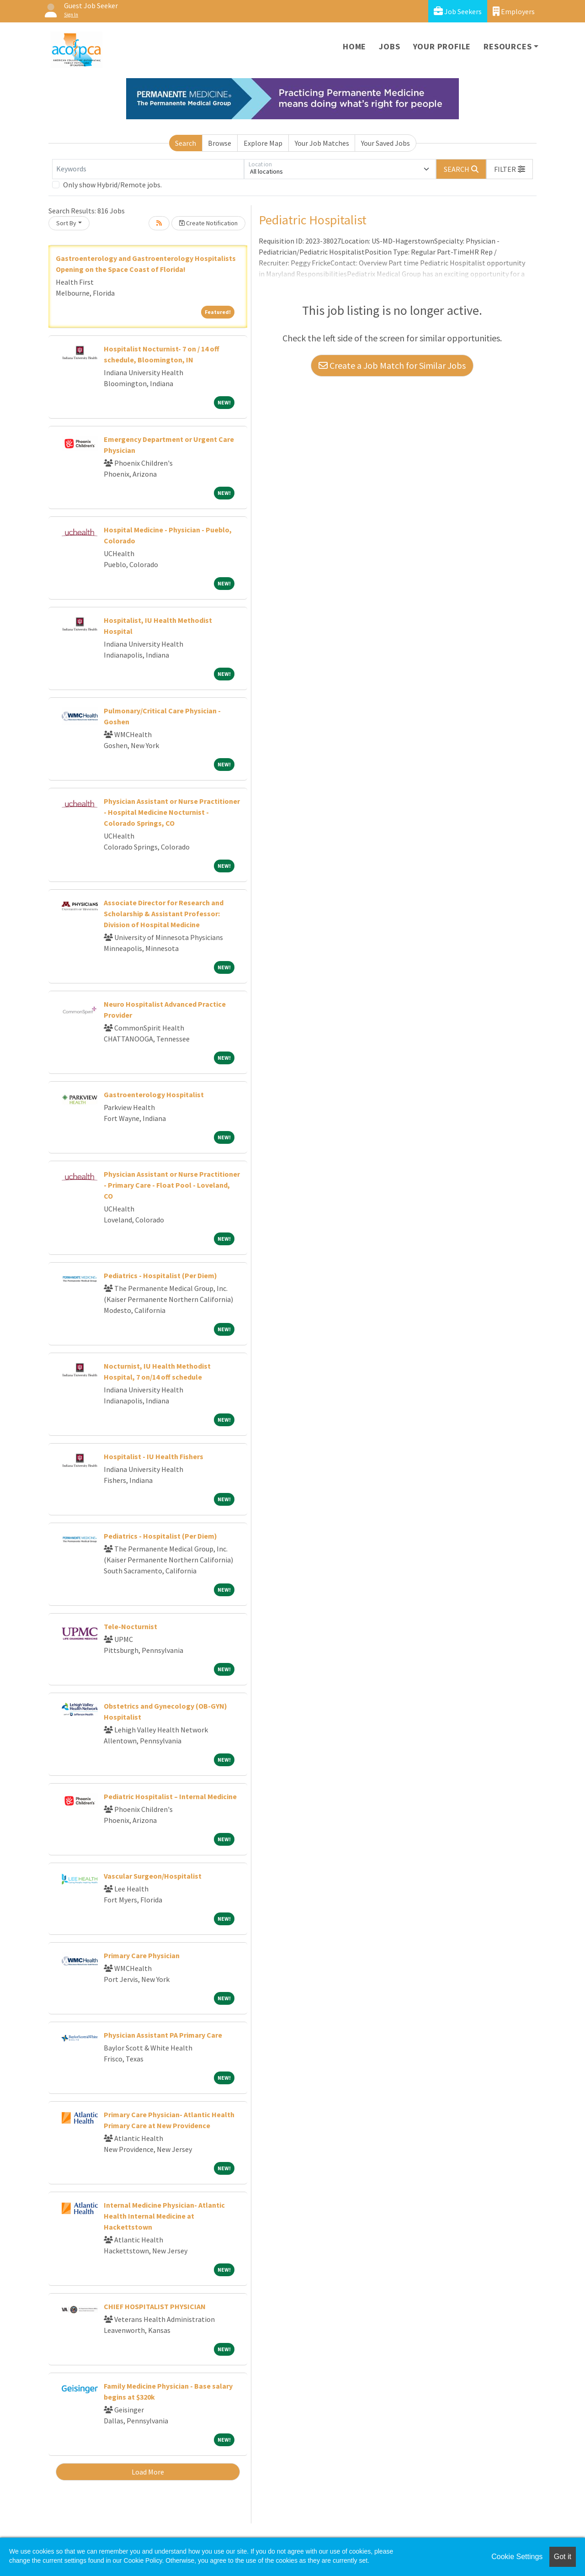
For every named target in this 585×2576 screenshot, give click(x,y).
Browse (219, 143)
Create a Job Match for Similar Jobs (392, 365)
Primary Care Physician (142, 1955)
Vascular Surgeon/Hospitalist (153, 1875)
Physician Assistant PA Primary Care (163, 2035)
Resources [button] (508, 46)
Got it (562, 2556)
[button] (509, 169)
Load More (148, 2471)
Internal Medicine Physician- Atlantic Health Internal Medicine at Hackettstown (164, 2215)
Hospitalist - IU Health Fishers (153, 1456)
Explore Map (263, 143)
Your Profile (442, 46)
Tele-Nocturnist (130, 1626)
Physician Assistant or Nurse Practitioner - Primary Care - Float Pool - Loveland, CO (172, 1184)
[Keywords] (148, 169)
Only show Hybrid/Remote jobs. (112, 184)
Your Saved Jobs (385, 143)
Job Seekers (458, 11)
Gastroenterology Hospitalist (154, 1094)
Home (354, 46)
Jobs (389, 46)
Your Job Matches (322, 143)
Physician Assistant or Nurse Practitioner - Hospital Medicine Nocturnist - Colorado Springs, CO (172, 812)
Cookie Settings (516, 2556)
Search (185, 143)
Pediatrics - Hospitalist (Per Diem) (160, 1275)
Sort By (66, 223)
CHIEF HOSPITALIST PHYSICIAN (155, 2306)
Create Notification (208, 223)
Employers (514, 11)
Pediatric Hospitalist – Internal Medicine (170, 1796)
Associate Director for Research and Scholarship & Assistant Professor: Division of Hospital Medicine (163, 913)
